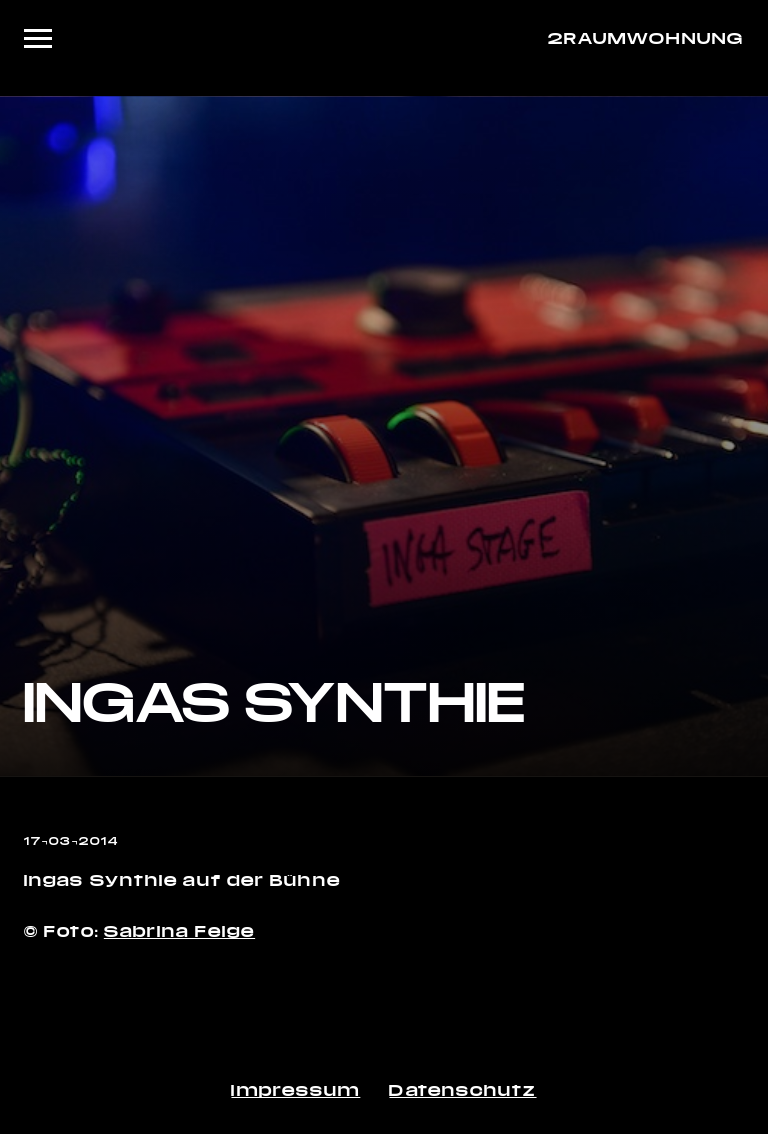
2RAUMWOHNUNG (646, 37)
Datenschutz (462, 1089)
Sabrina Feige (179, 930)
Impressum (295, 1089)
